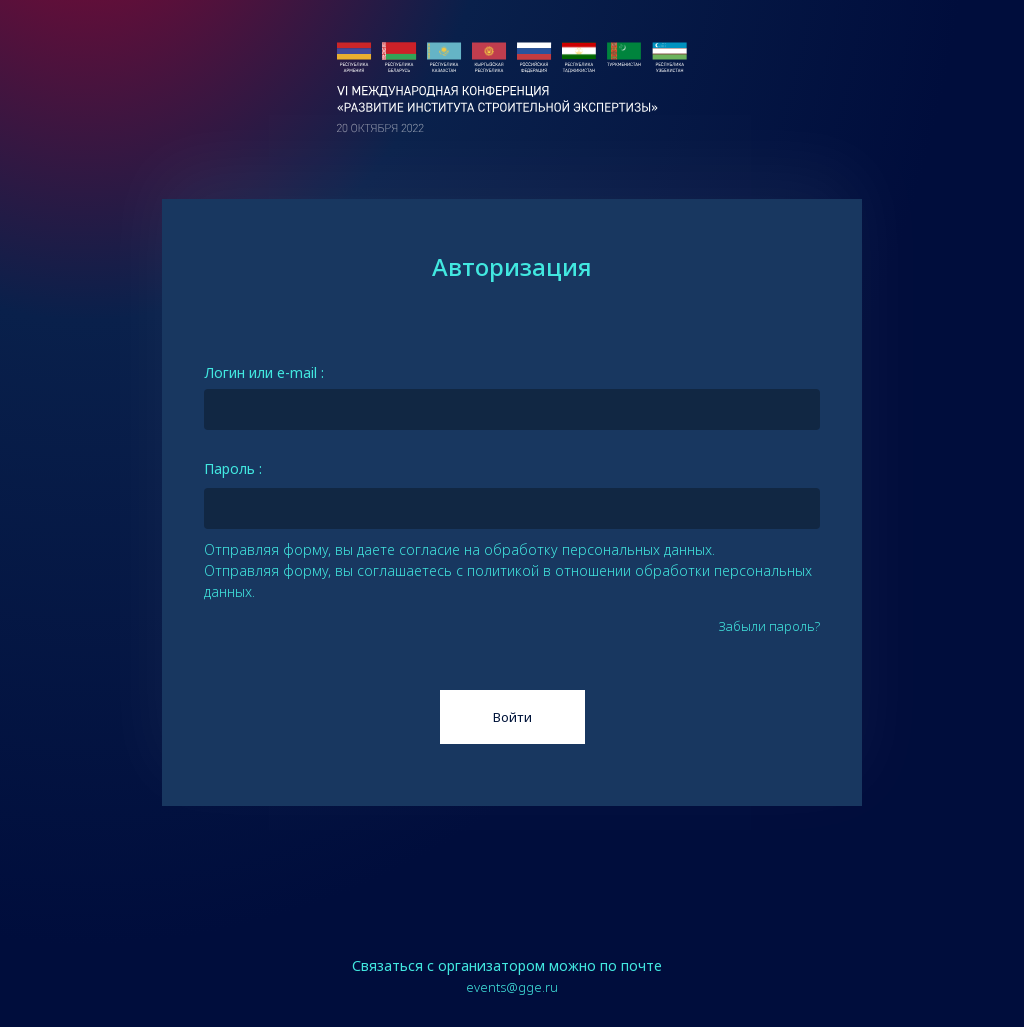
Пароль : (233, 468)
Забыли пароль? (769, 626)
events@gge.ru (512, 987)
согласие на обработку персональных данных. (557, 549)
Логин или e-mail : (264, 372)
